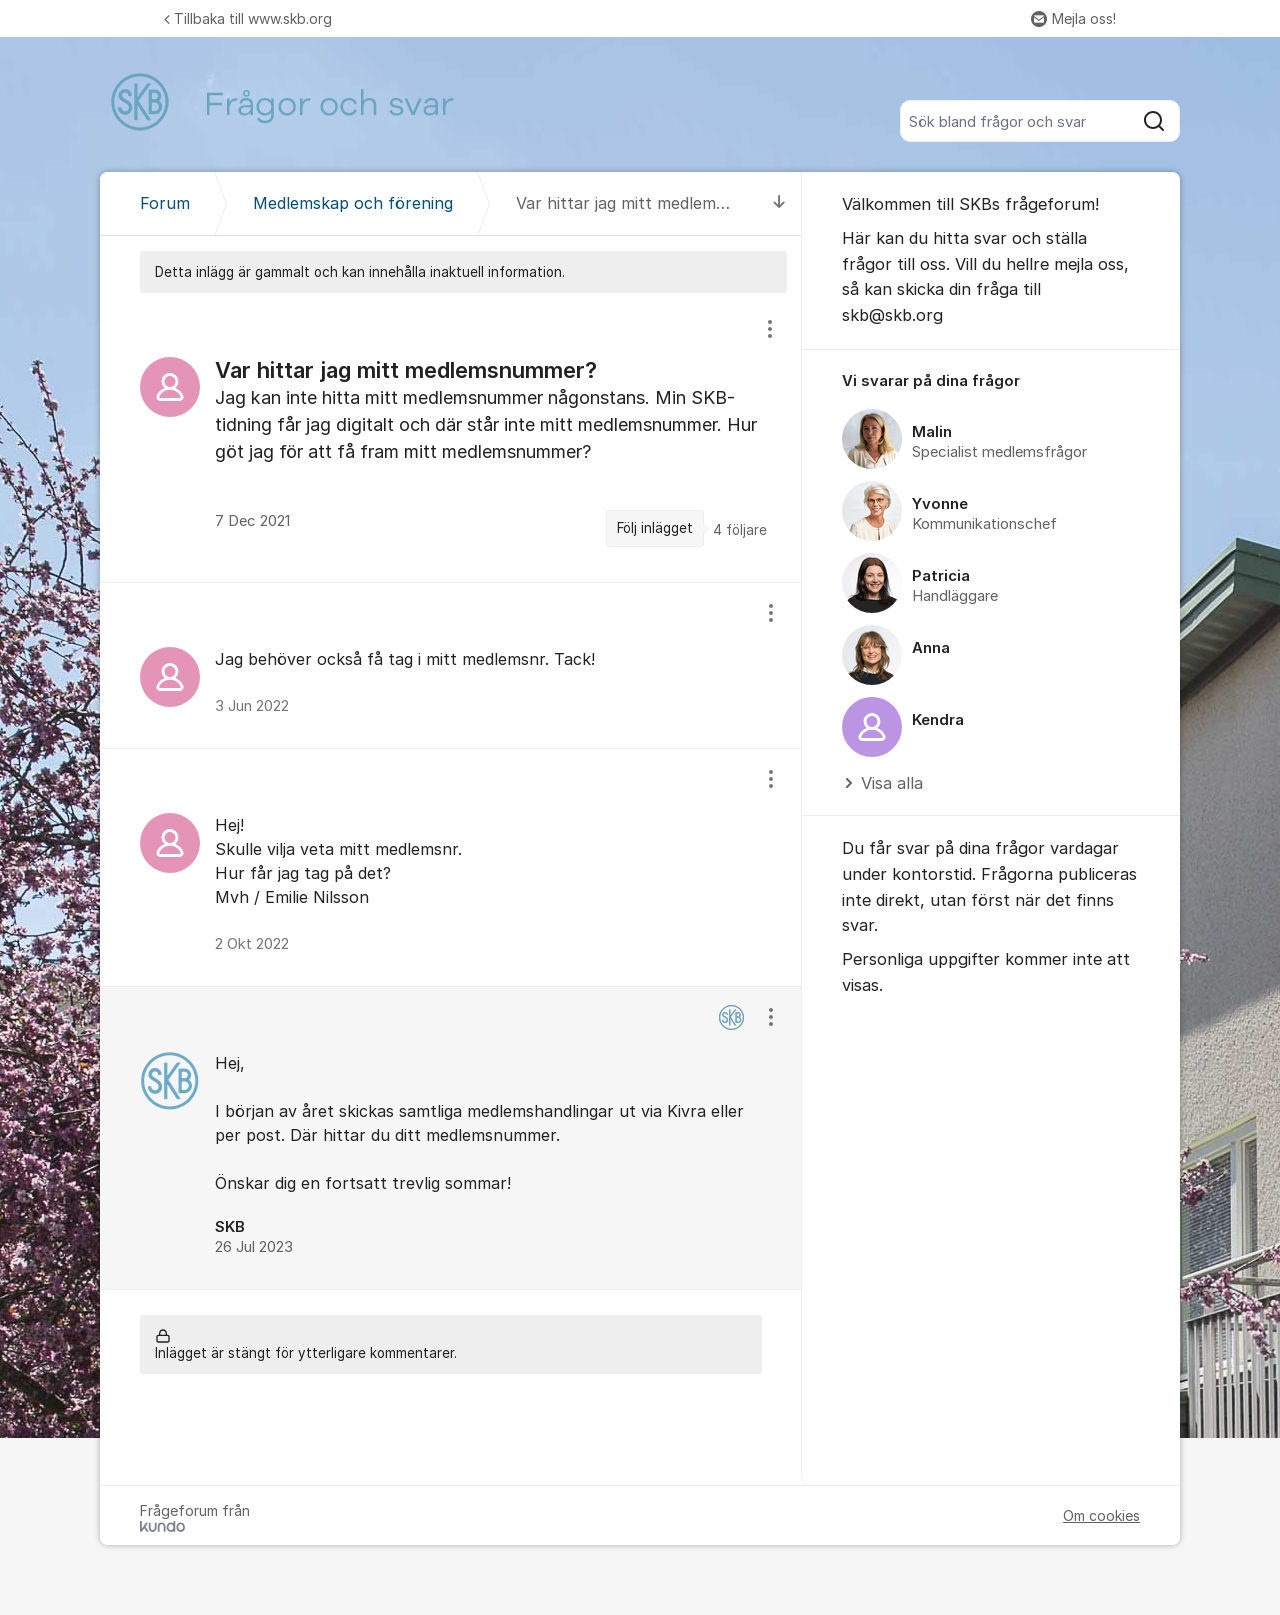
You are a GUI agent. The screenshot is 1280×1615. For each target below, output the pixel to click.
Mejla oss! (1073, 18)
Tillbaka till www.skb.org (248, 18)
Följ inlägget (655, 528)
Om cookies (1101, 1515)
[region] (451, 437)
